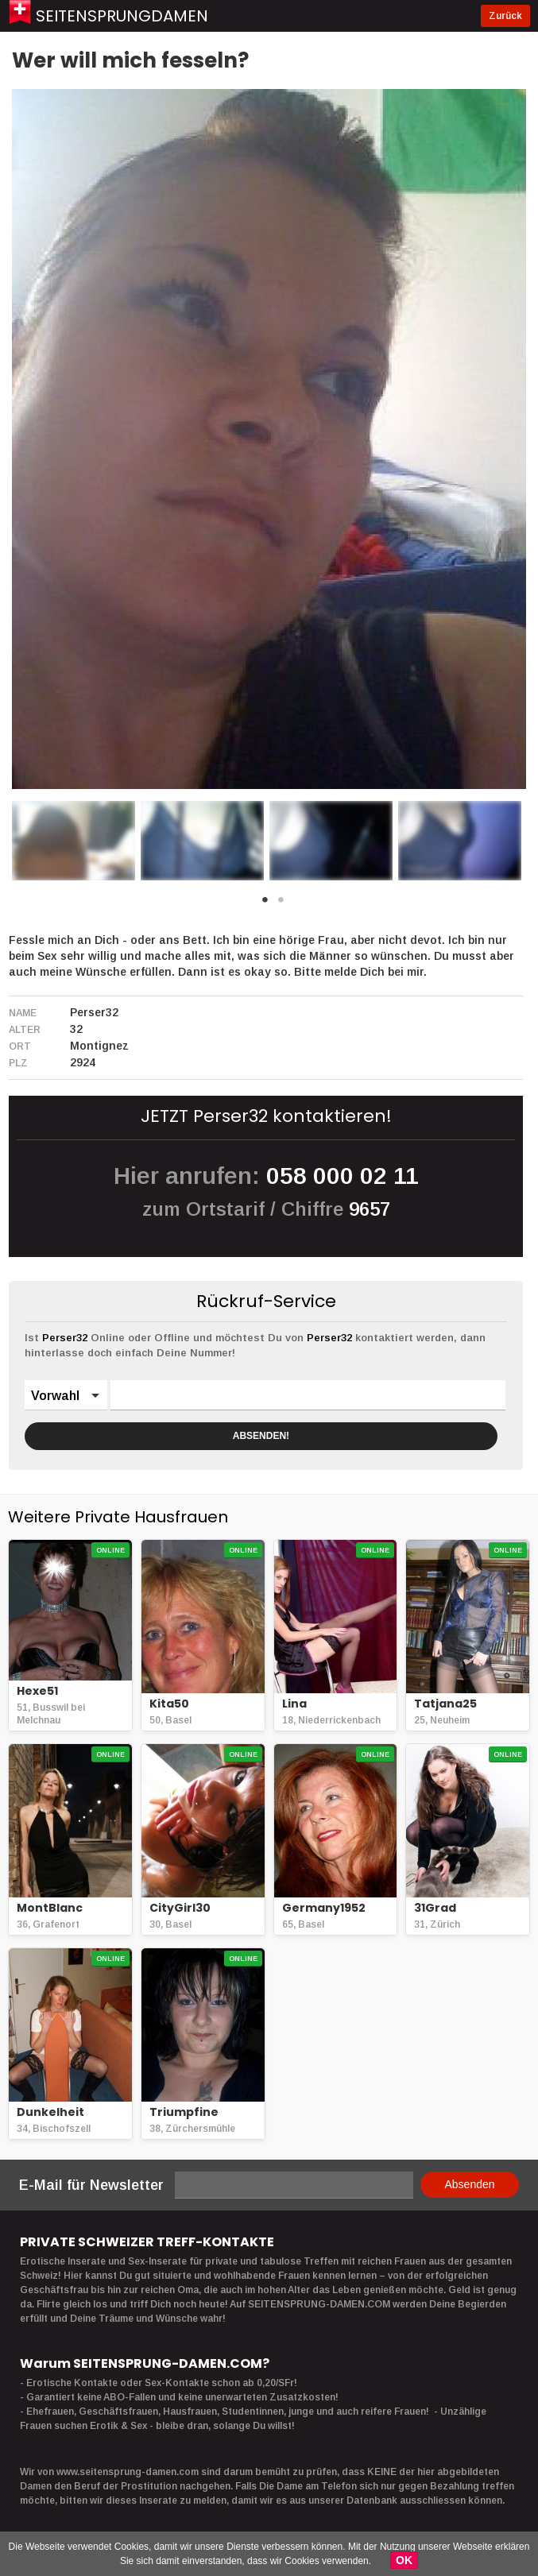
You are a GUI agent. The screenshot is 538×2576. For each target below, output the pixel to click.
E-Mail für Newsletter (91, 2185)
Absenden (469, 2184)
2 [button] (281, 904)
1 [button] (265, 904)
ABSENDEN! (261, 1435)
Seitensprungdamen (122, 16)
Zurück (505, 15)
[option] (73, 840)
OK (404, 2560)
